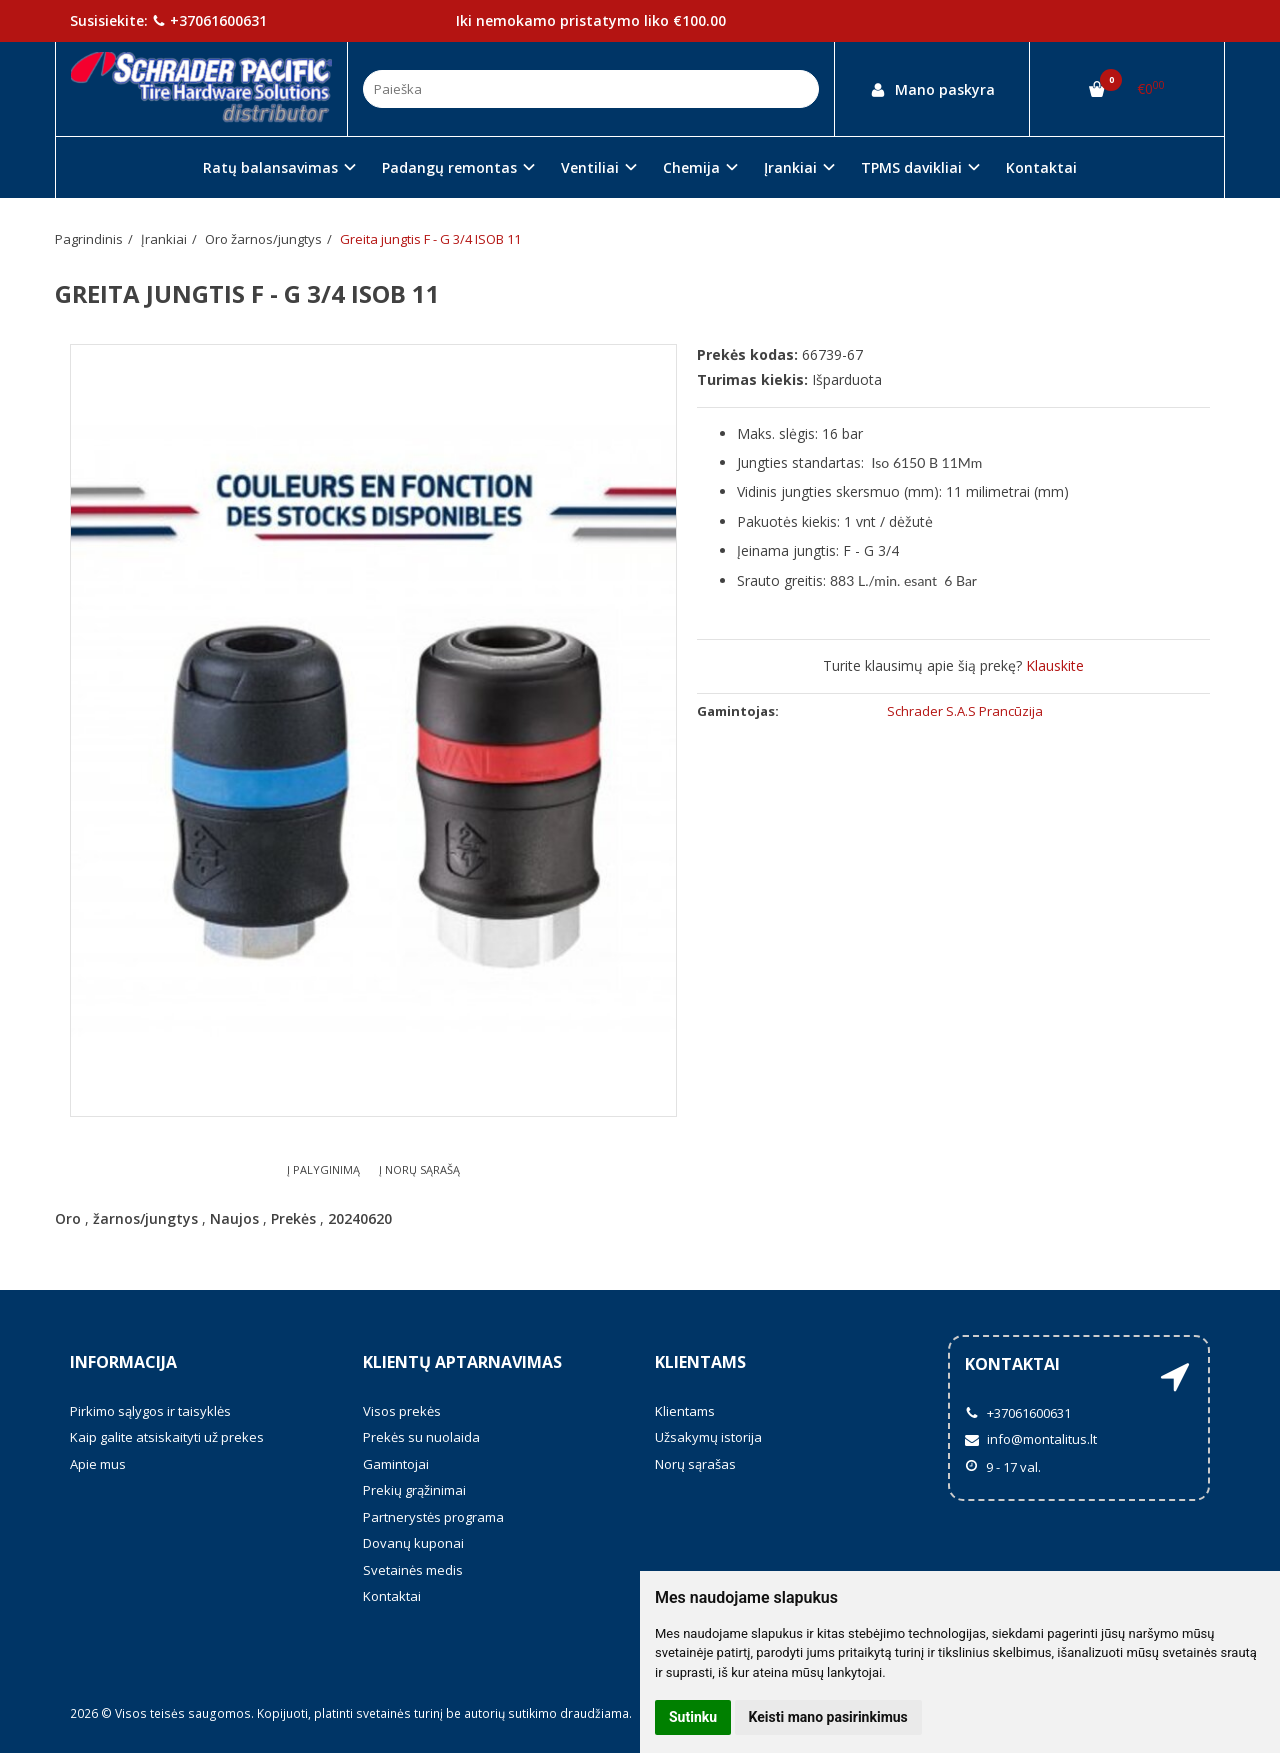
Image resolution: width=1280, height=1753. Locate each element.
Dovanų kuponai (413, 1543)
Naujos (234, 1218)
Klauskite (1055, 665)
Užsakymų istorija (708, 1437)
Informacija (123, 1362)
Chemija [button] (691, 167)
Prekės (293, 1218)
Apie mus (98, 1464)
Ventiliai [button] (590, 167)
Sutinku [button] (693, 1717)
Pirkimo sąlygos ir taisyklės (150, 1411)
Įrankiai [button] (790, 167)
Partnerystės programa (433, 1517)
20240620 (360, 1218)
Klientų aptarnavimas (462, 1362)
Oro (68, 1218)
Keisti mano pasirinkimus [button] (828, 1717)
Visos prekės (402, 1411)
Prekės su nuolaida (421, 1437)
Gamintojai (396, 1464)
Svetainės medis (413, 1570)
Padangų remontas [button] (449, 167)
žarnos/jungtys (145, 1218)
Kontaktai (1041, 167)
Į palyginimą (323, 1169)
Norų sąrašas (695, 1464)
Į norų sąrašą (419, 1169)
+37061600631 (209, 20)
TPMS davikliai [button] (911, 167)
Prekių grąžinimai (414, 1490)
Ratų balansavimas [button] (270, 167)
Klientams (700, 1362)
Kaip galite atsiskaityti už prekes (167, 1437)
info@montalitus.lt (1031, 1439)
